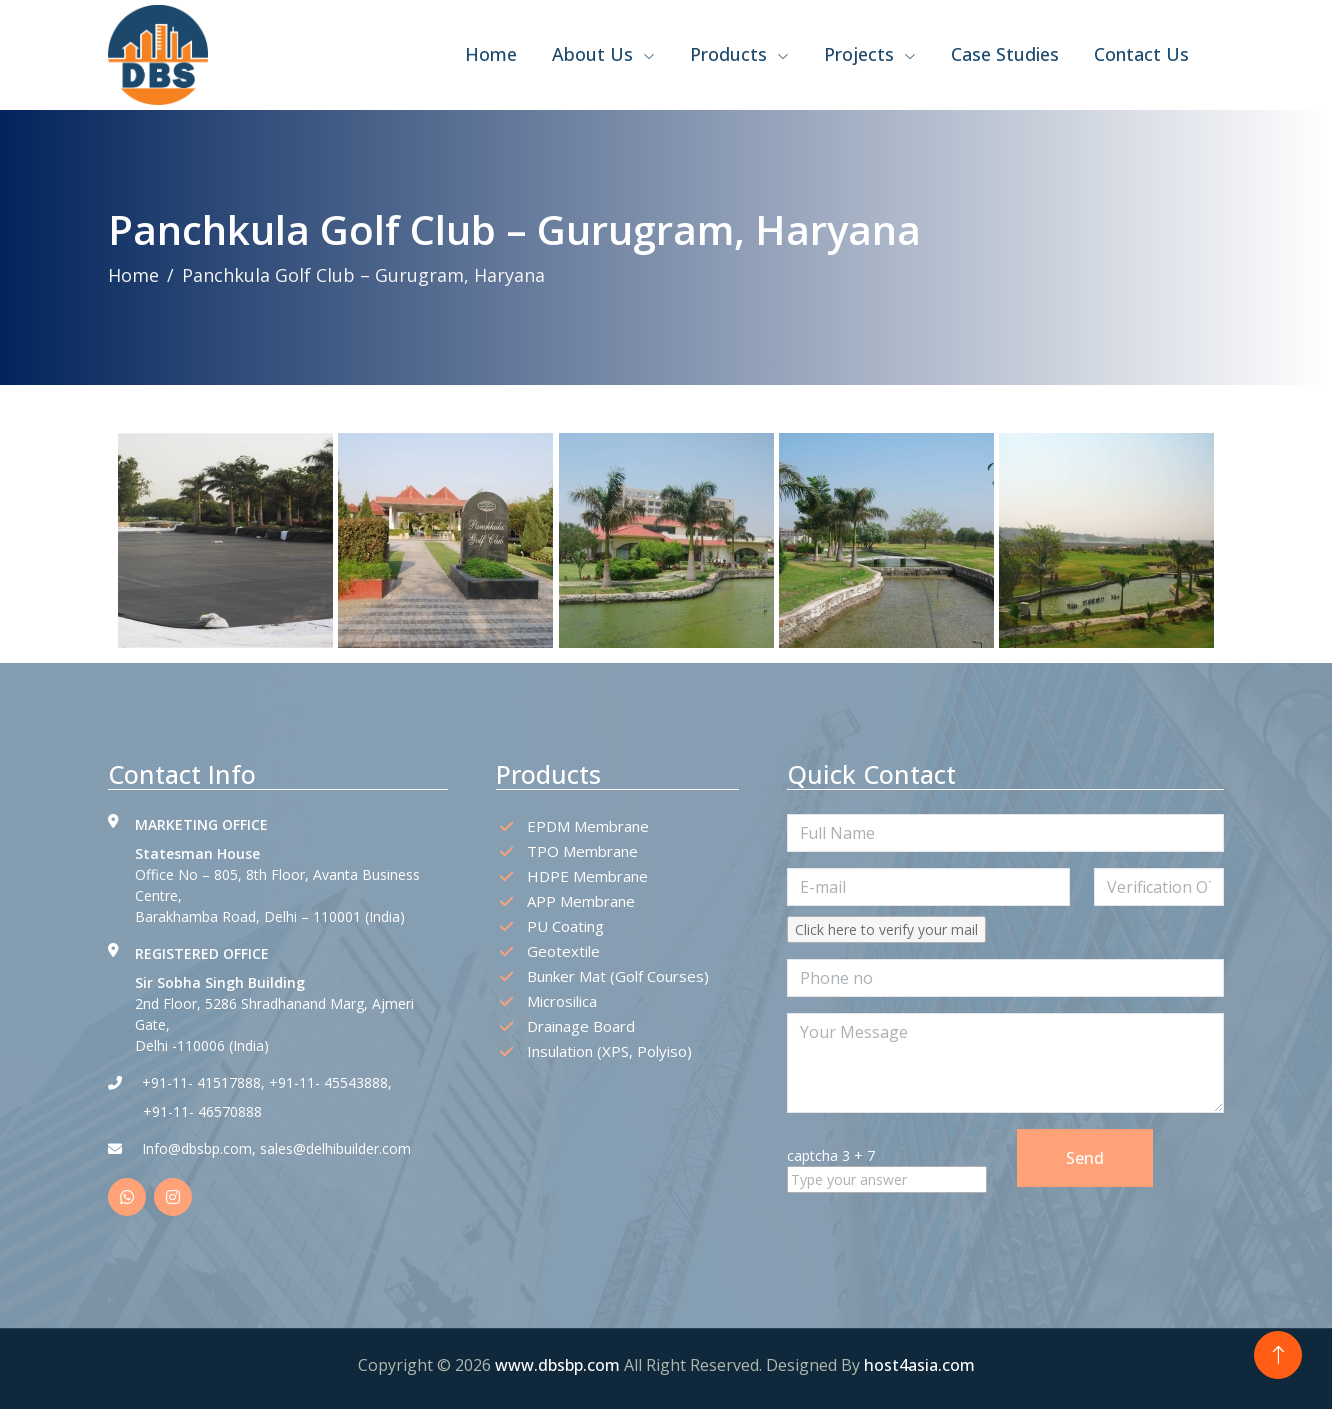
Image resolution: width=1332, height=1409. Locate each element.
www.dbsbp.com (559, 1365)
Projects (870, 54)
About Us (603, 54)
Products (739, 54)
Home (491, 54)
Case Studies (1005, 54)
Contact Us (1141, 54)
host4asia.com (919, 1365)
